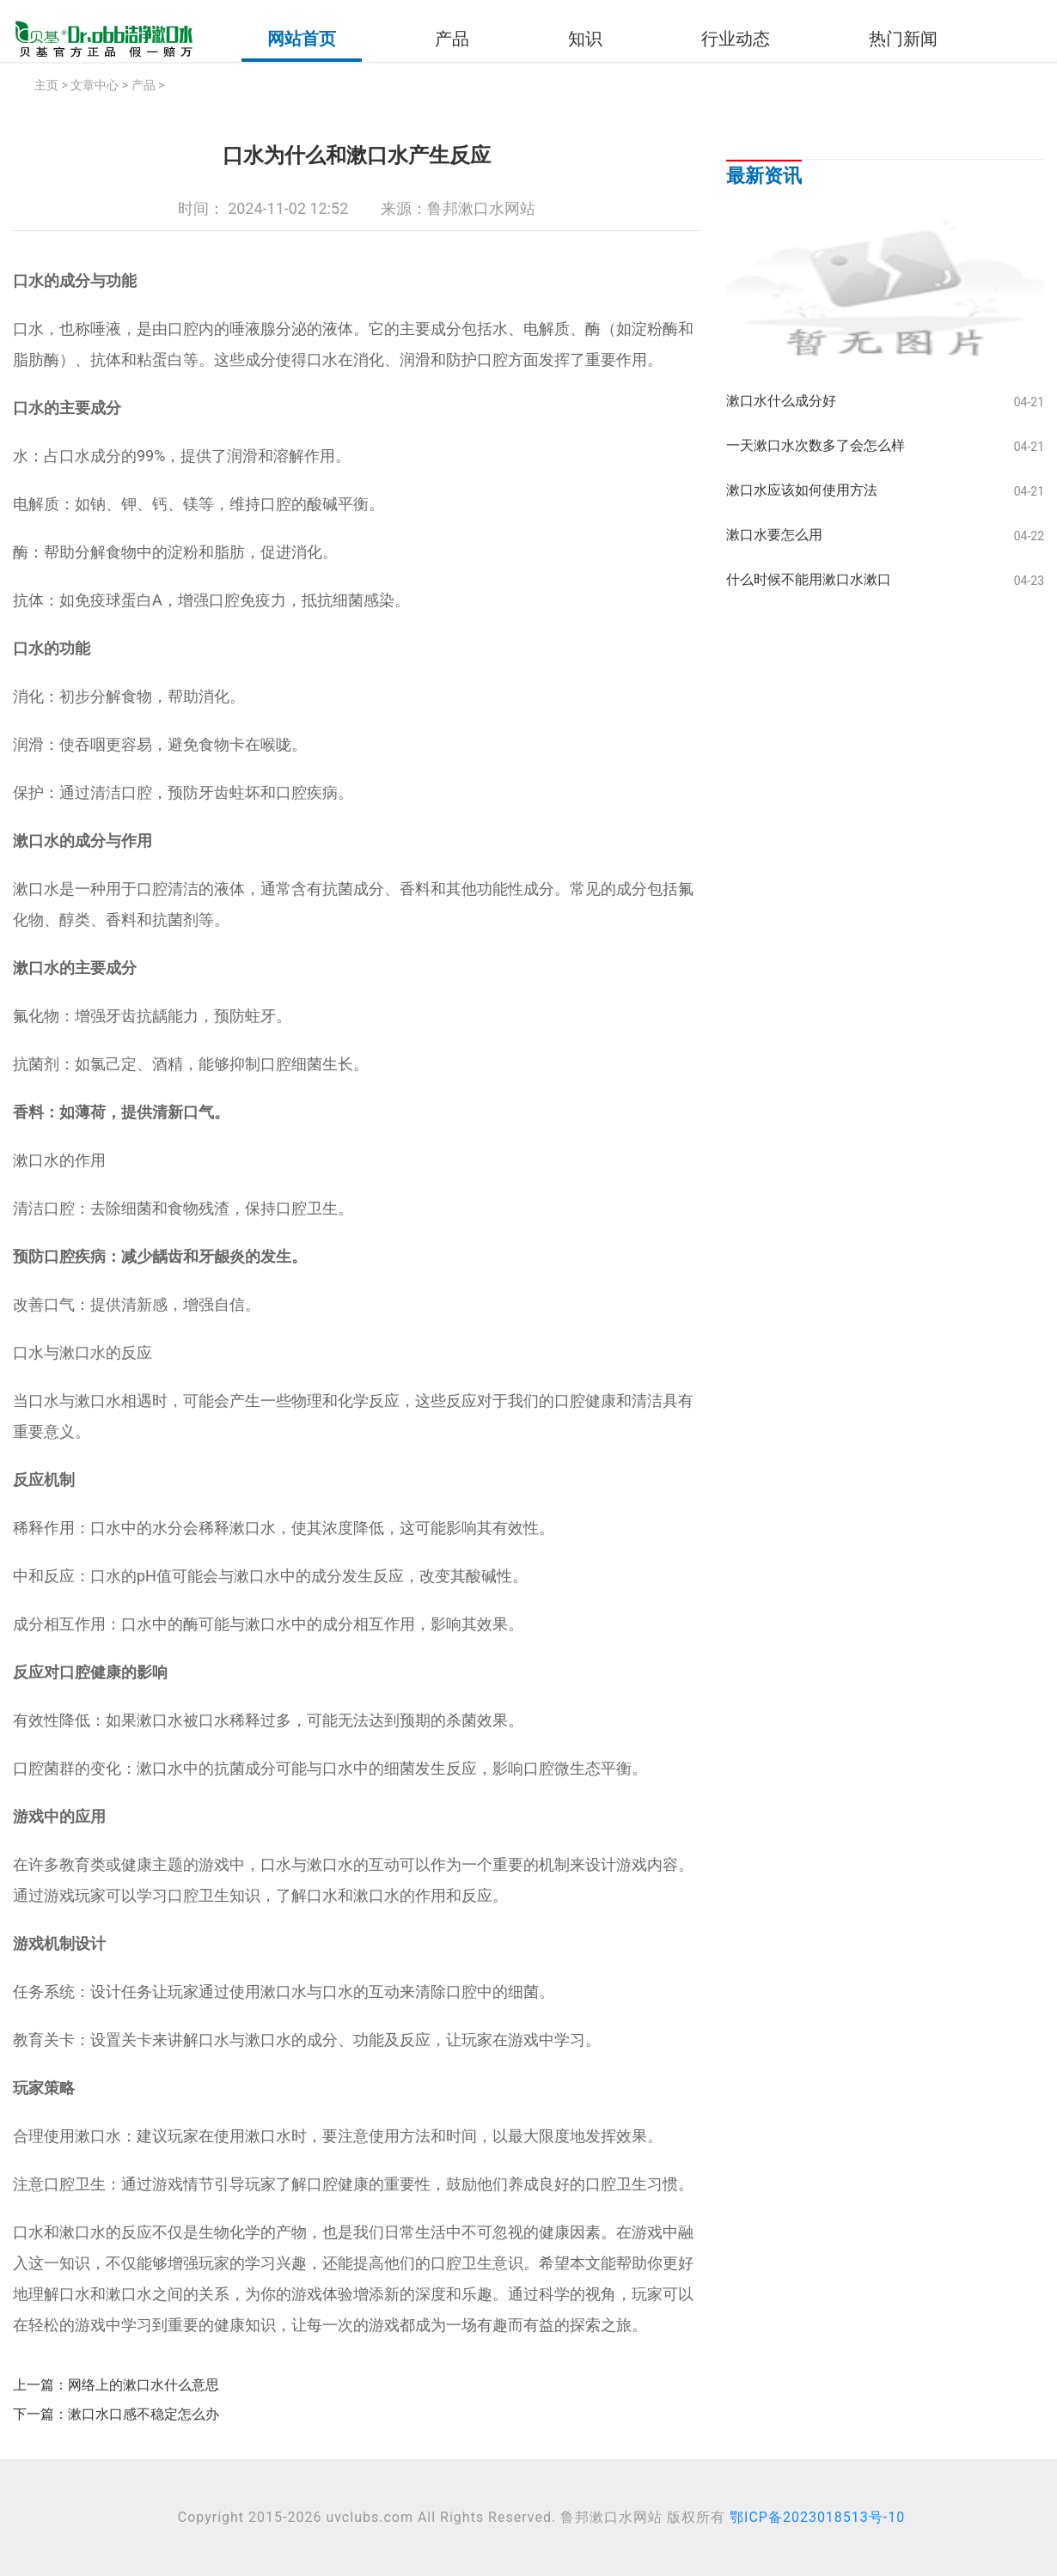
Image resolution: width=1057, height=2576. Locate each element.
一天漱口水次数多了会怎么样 (815, 445)
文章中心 (94, 85)
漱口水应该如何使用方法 (801, 490)
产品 (452, 38)
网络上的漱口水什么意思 (143, 2385)
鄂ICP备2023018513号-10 (817, 2517)
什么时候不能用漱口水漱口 (808, 579)
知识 (585, 38)
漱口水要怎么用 (774, 535)
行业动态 (735, 38)
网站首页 (301, 38)
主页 (46, 85)
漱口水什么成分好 (781, 401)
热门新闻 (903, 38)
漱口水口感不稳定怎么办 (143, 2414)
